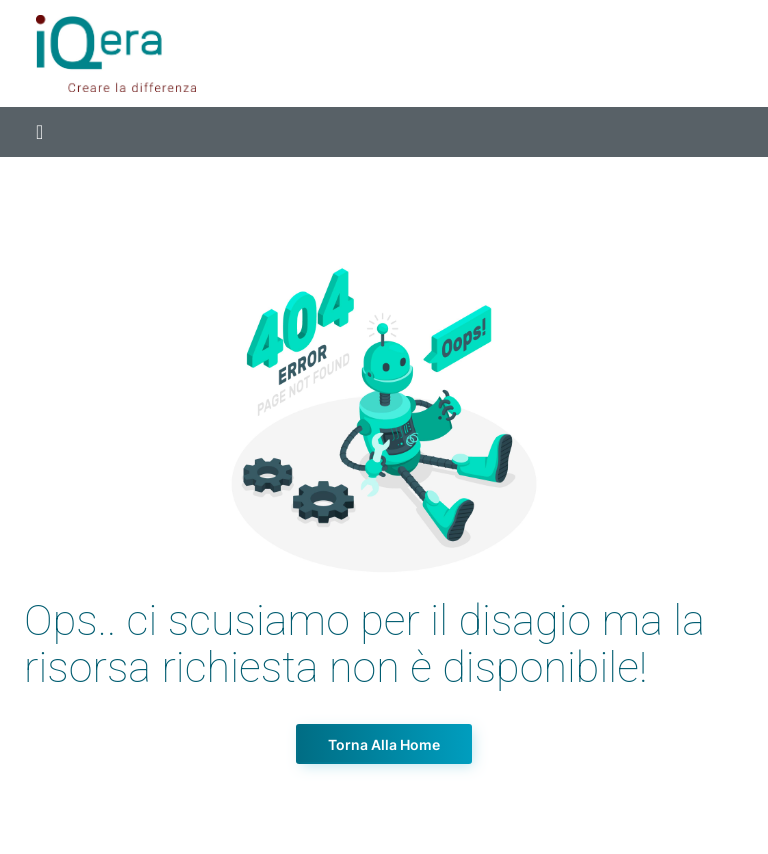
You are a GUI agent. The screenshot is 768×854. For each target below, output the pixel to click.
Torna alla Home (384, 744)
